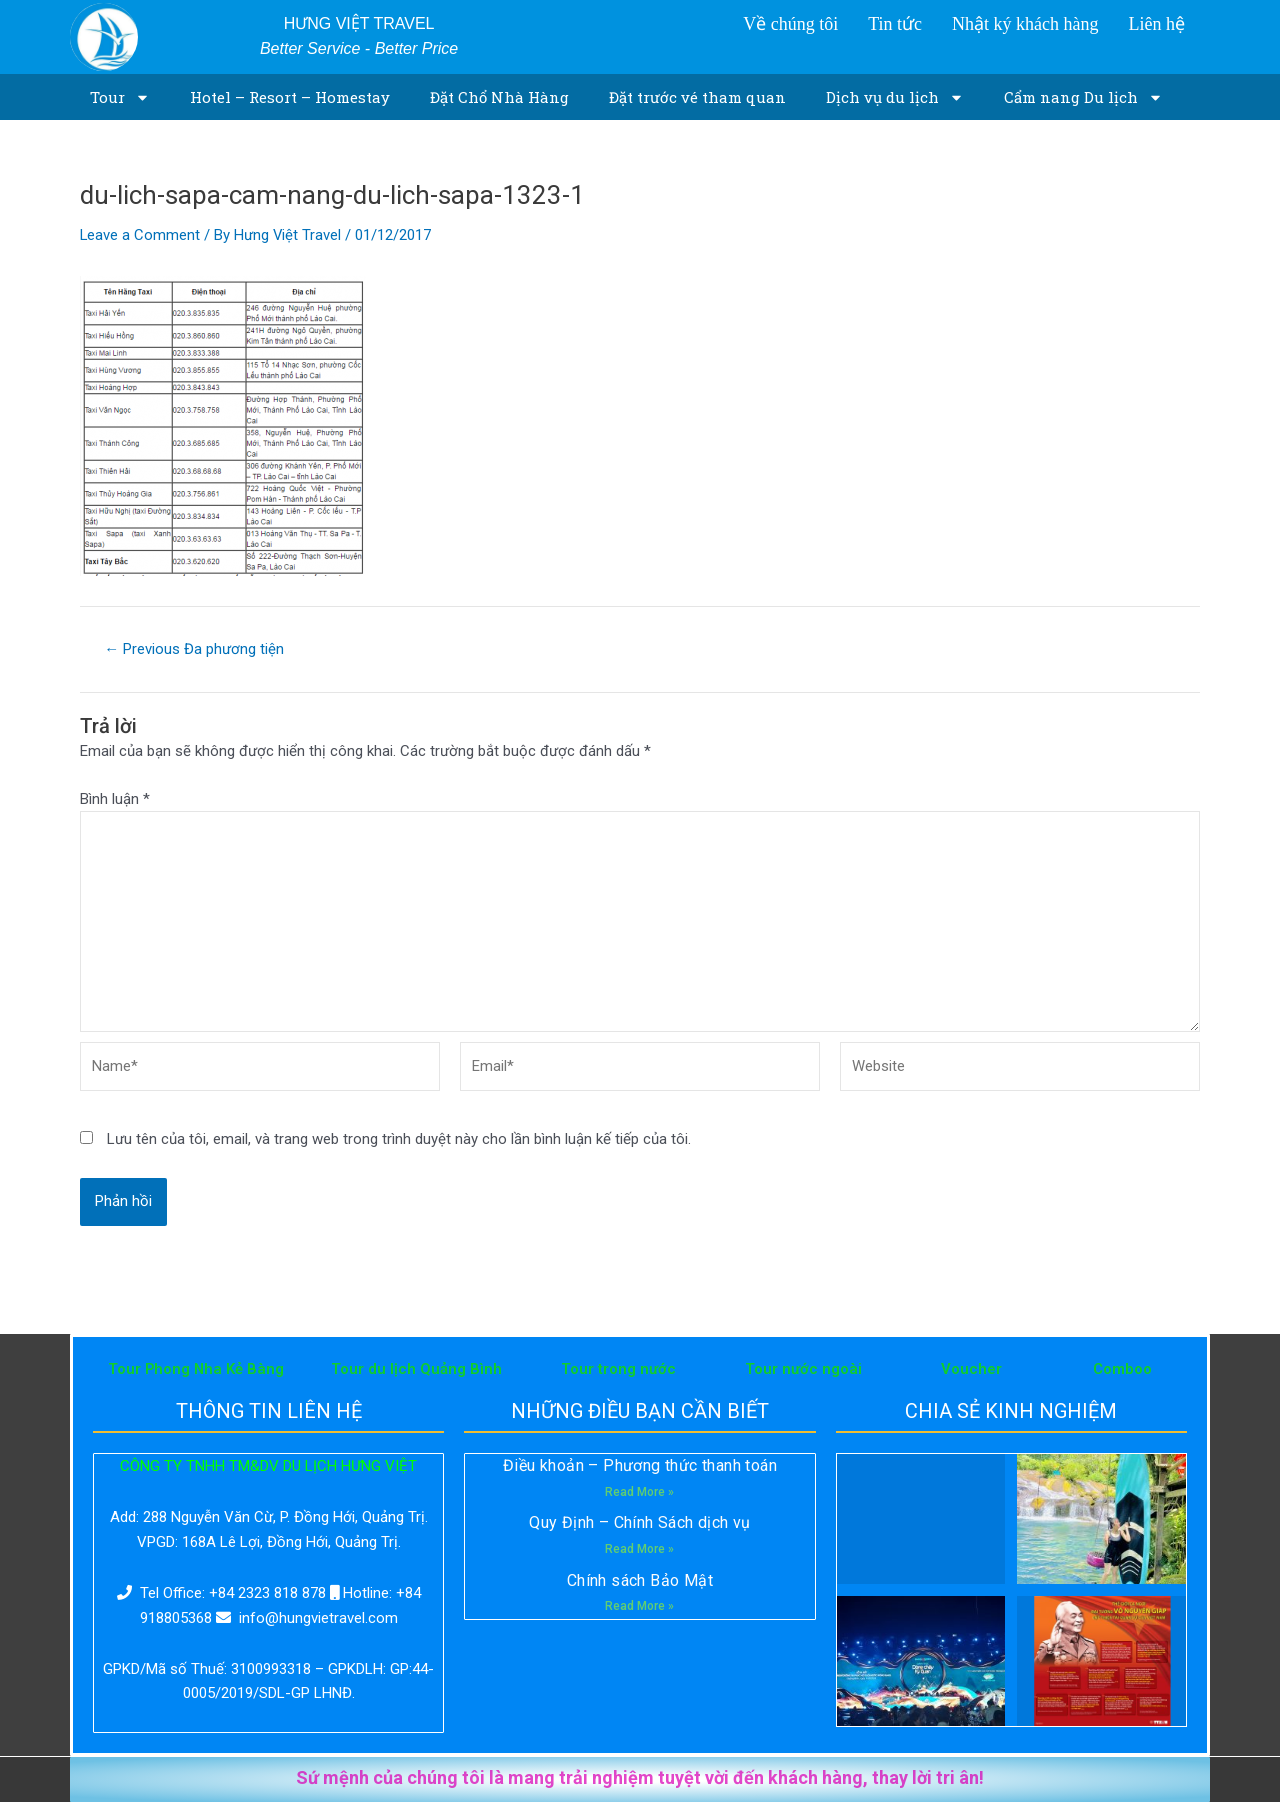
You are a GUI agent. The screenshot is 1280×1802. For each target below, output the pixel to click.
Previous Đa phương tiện (195, 649)
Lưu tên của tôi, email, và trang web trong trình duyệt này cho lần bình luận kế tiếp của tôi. (399, 1141)
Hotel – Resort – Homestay (290, 97)
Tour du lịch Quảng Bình (416, 1369)
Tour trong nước (618, 1369)
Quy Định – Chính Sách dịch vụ (640, 1523)
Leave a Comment (140, 235)
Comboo (1122, 1369)
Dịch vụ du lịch (895, 97)
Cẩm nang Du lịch (1083, 97)
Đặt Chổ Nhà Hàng (499, 97)
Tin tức (895, 24)
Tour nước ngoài (803, 1369)
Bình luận (115, 799)
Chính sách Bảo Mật (640, 1580)
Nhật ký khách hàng (1025, 24)
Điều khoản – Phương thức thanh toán (640, 1465)
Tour (120, 97)
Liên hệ (1156, 24)
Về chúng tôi (790, 24)
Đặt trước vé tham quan (697, 97)
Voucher (971, 1369)
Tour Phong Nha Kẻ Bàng (196, 1369)
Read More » (639, 1492)
